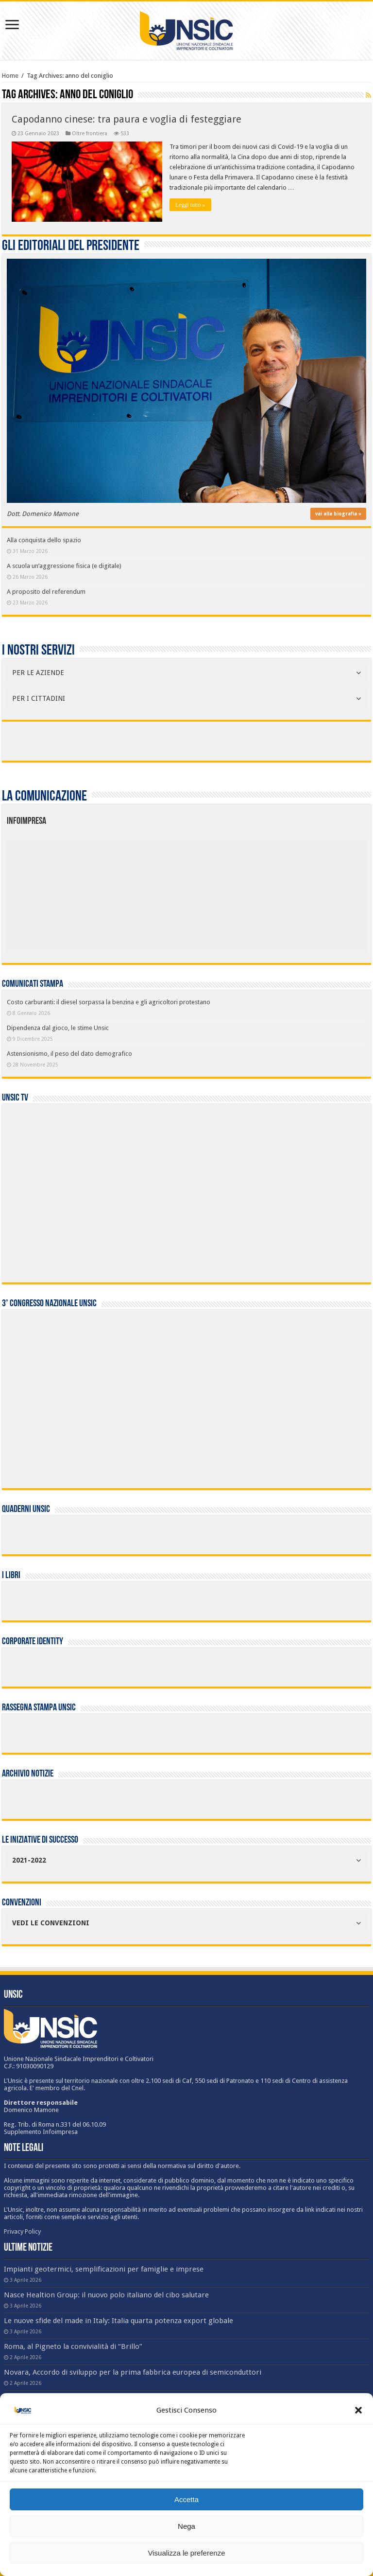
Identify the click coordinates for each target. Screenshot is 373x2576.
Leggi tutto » (190, 204)
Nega (186, 2526)
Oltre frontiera (89, 133)
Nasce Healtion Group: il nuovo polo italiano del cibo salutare (106, 2295)
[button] (358, 2410)
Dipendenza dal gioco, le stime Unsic (58, 1027)
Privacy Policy (22, 2231)
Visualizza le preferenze (186, 2553)
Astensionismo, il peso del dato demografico (69, 1053)
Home (10, 75)
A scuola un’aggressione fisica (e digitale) (64, 565)
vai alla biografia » (338, 513)
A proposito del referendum (46, 591)
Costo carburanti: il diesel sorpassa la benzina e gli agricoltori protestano (108, 1002)
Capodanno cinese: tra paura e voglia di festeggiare (126, 119)
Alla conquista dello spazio (44, 540)
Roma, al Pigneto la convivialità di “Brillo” (73, 2346)
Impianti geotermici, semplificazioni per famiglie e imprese (103, 2269)
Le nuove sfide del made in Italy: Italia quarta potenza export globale (118, 2320)
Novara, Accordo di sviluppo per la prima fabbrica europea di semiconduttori (132, 2372)
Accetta (186, 2499)
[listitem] (222, 891)
